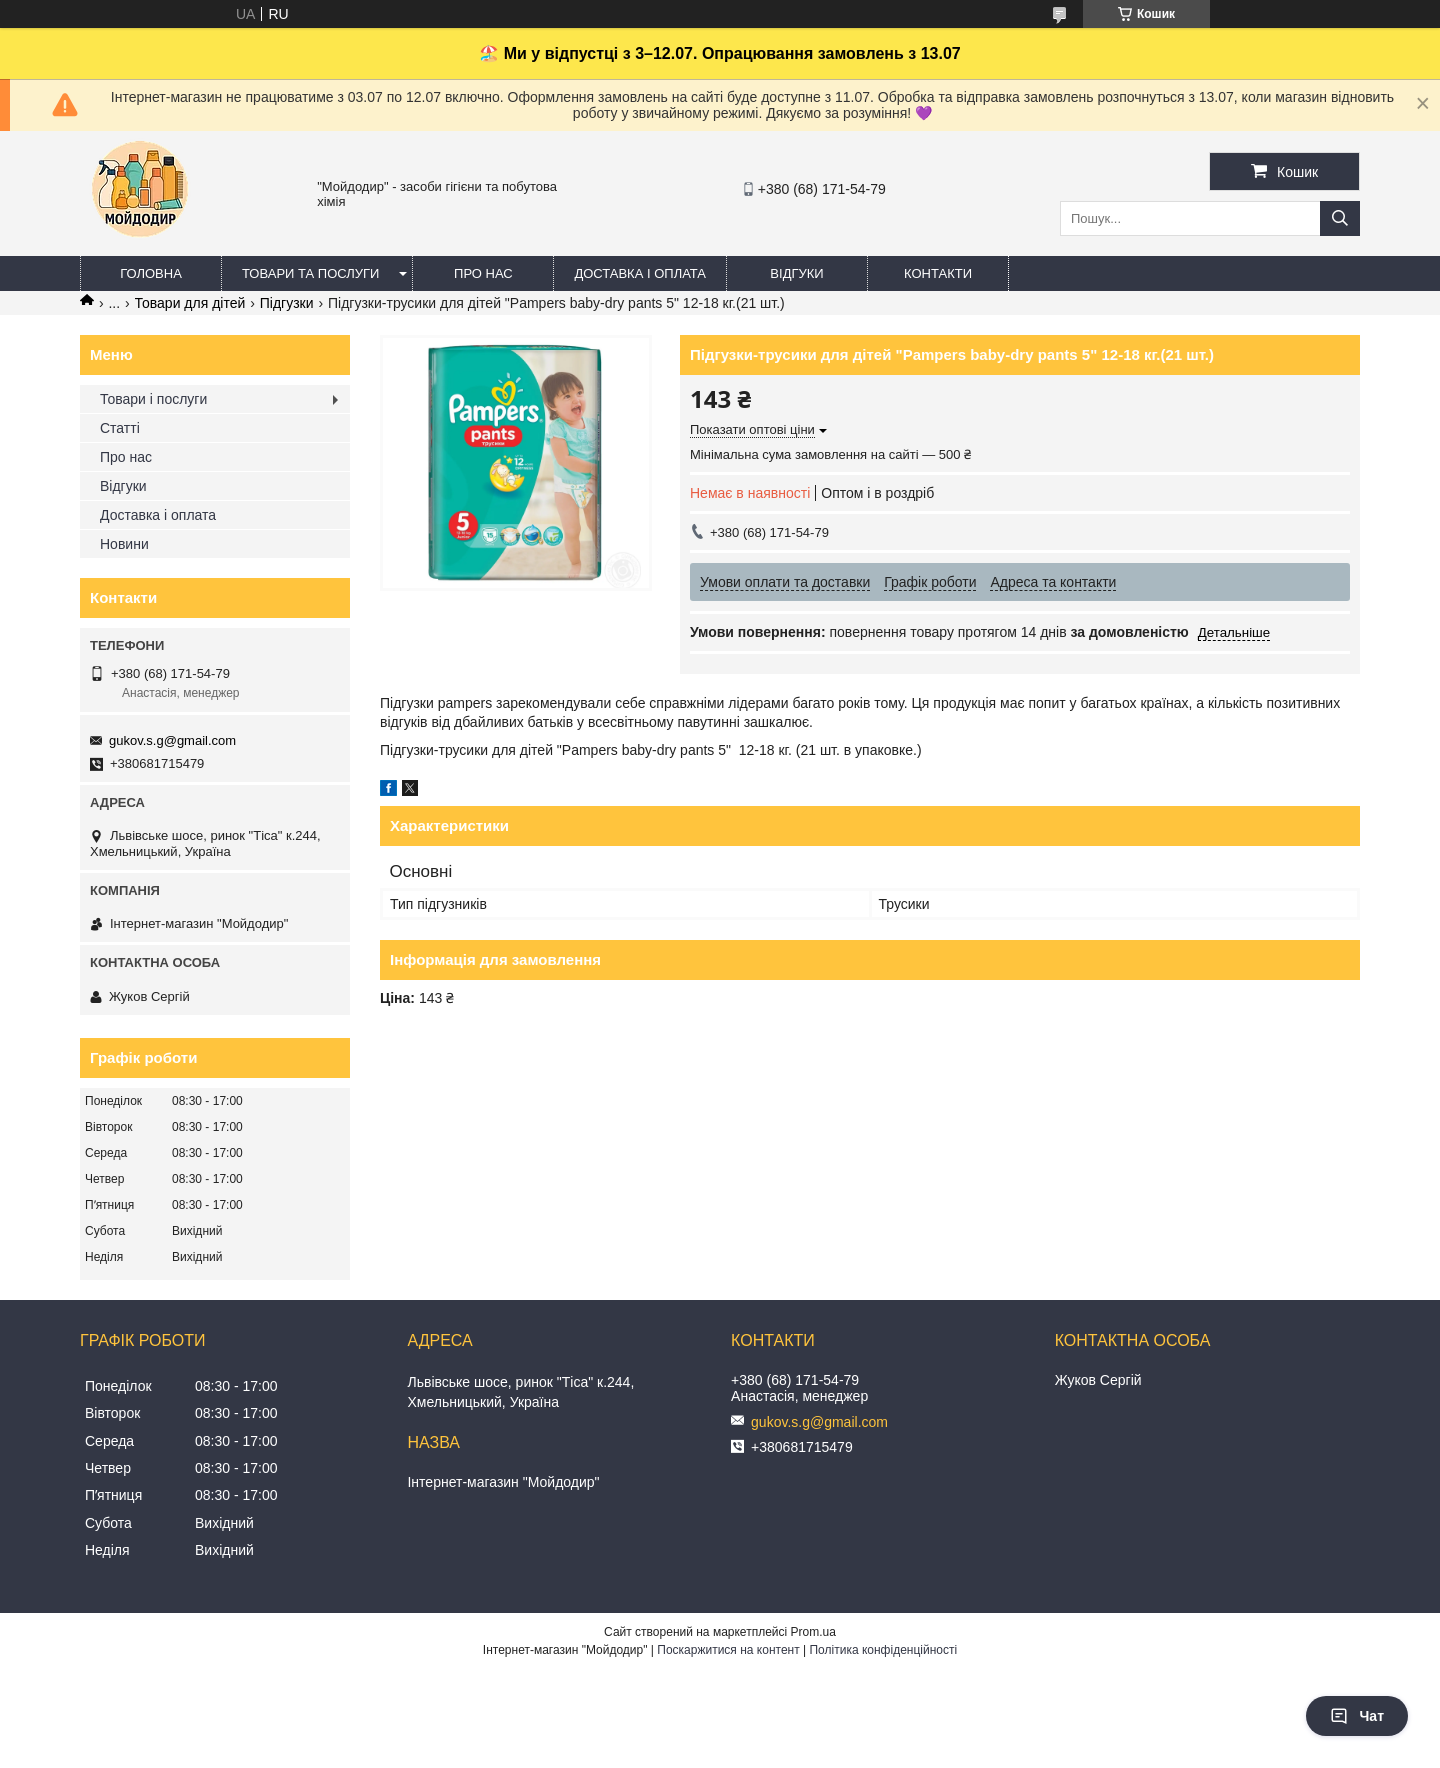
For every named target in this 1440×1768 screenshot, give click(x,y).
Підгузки (287, 303)
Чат (1357, 1716)
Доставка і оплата (640, 273)
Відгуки (796, 273)
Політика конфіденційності (883, 1650)
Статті (120, 428)
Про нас (483, 273)
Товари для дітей (190, 303)
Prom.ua (813, 1632)
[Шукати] (1340, 218)
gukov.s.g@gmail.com (172, 740)
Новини (124, 544)
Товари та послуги (310, 273)
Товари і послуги (153, 399)
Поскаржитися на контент (728, 1650)
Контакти (938, 273)
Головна (151, 273)
